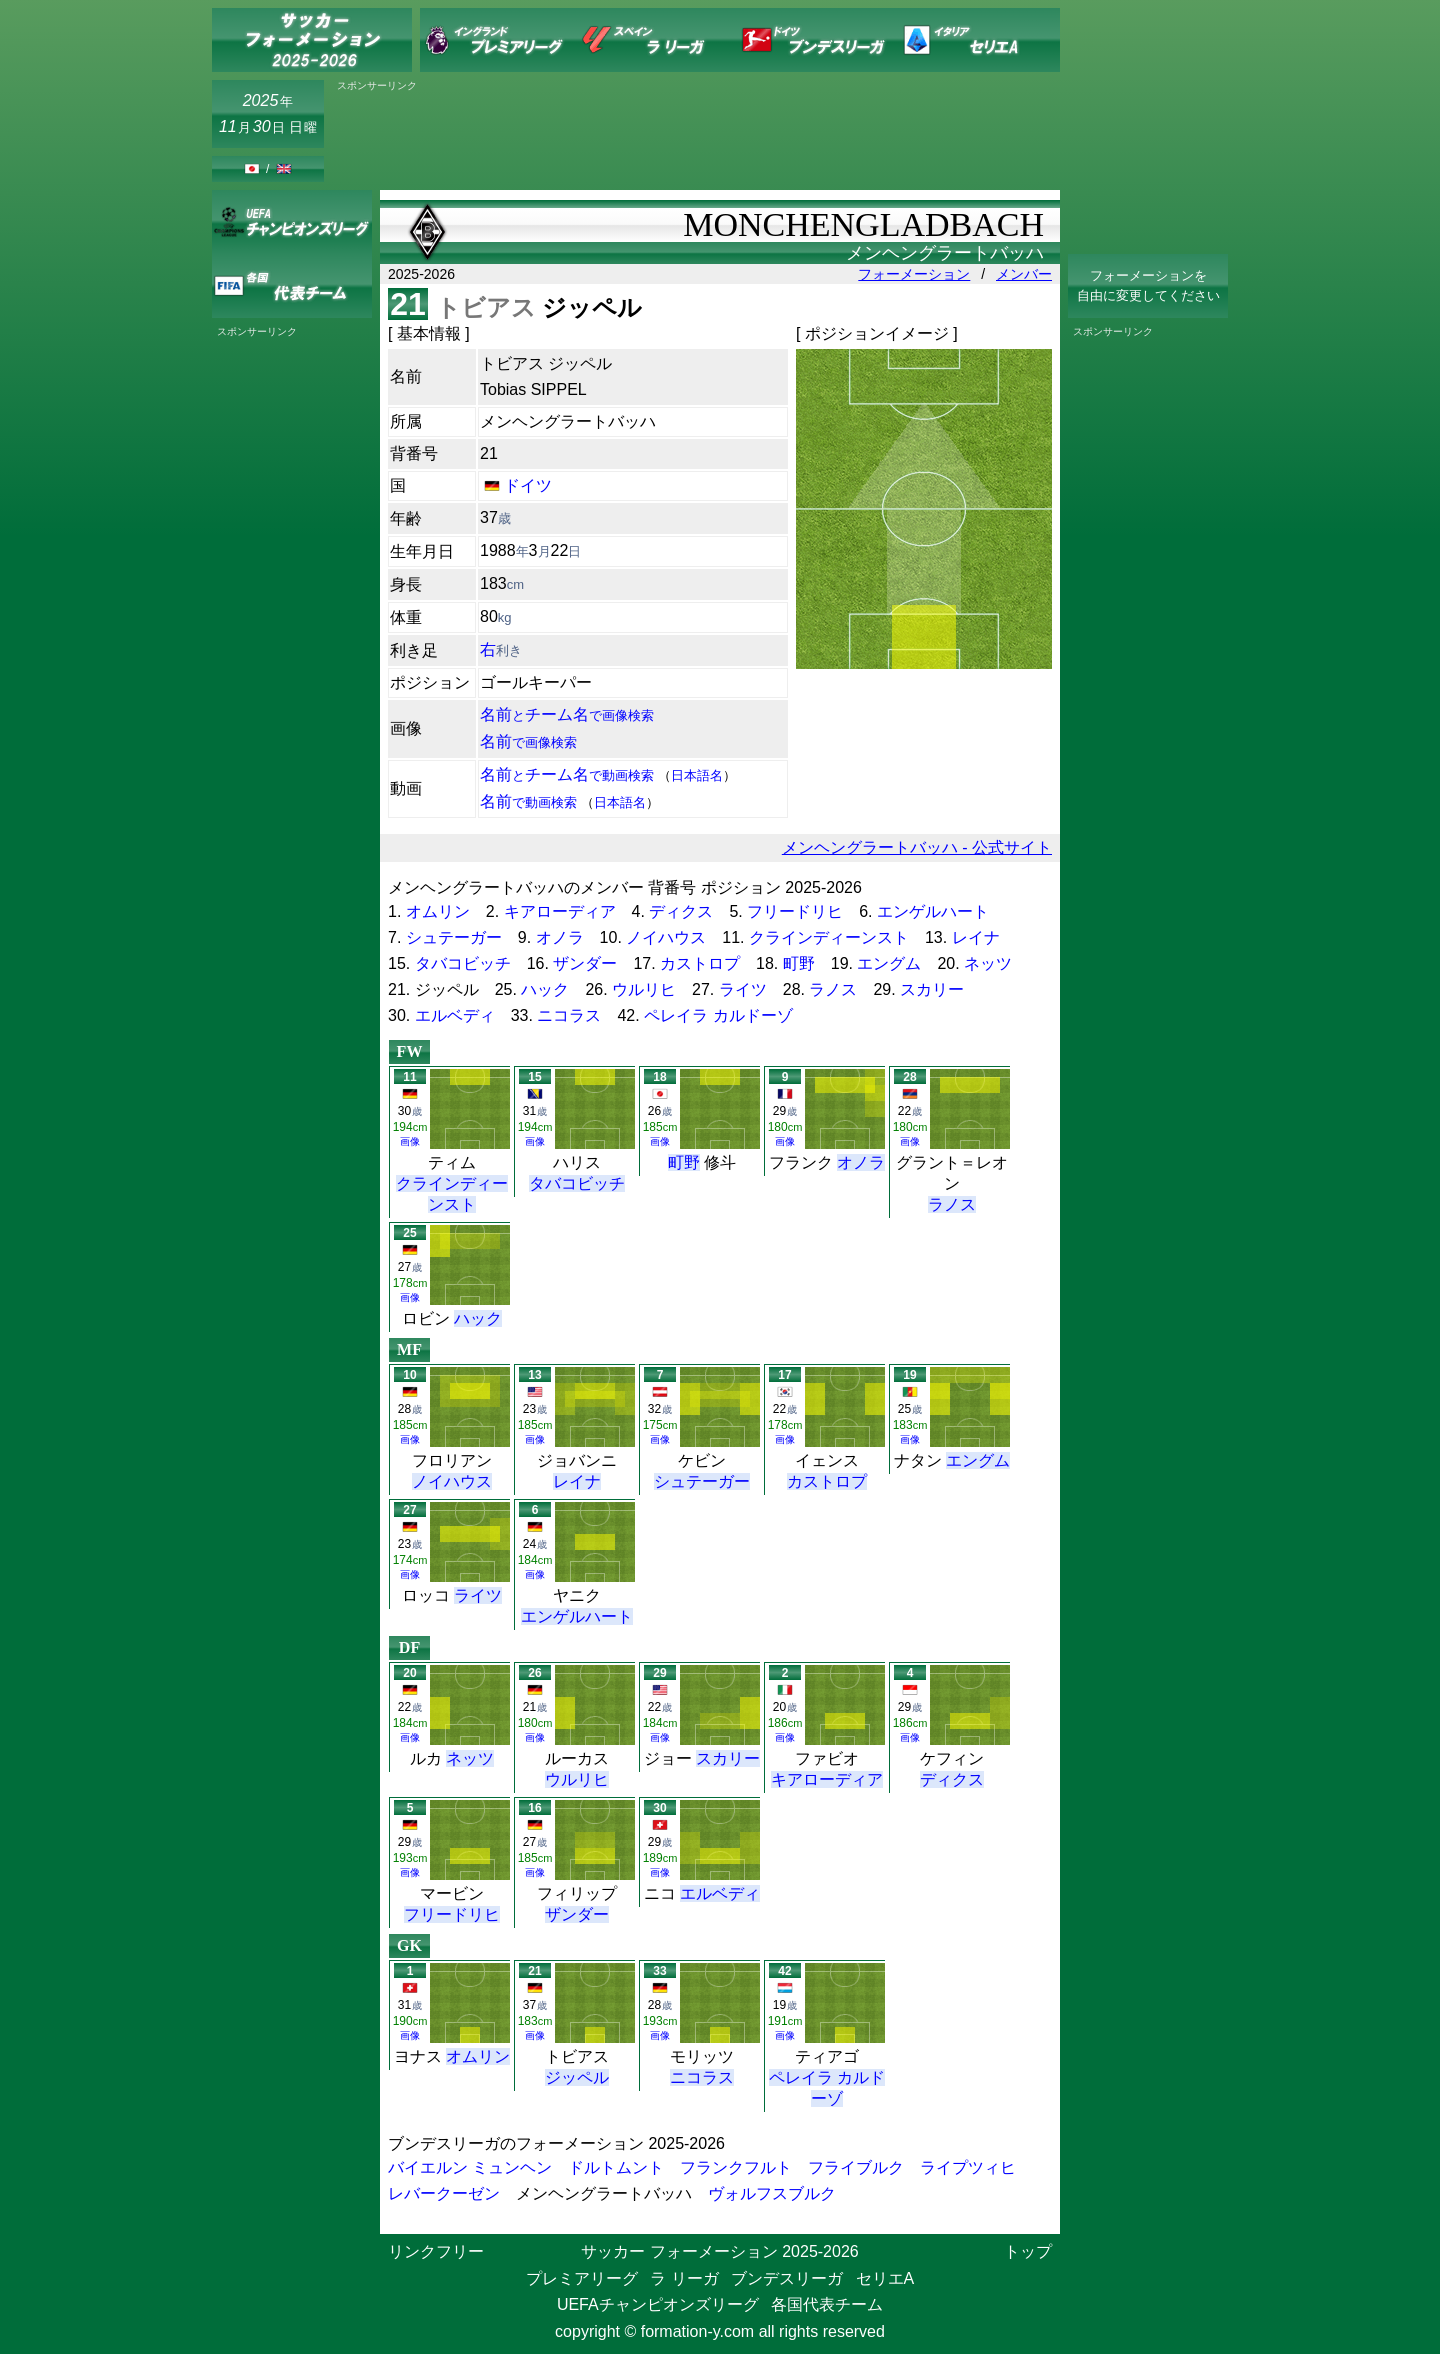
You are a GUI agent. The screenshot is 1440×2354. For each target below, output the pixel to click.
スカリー (932, 989)
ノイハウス (666, 937)
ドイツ (528, 485)
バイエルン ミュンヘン (470, 2167)
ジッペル (577, 2077)
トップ (1028, 2251)
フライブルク (856, 2167)
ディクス (681, 911)
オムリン (438, 911)
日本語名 (697, 775)
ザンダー (585, 963)
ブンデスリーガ (787, 2278)
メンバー (1024, 274)
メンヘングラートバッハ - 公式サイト (917, 847)
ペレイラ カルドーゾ (718, 1015)
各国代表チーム (827, 2304)
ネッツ (988, 963)
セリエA (885, 2278)
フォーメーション (914, 274)
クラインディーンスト (829, 937)
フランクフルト (736, 2167)
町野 (799, 963)
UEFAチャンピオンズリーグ (658, 2304)
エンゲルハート (933, 911)
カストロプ (700, 963)
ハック (545, 989)
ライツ (743, 989)
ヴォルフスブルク (772, 2193)
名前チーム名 (567, 714)
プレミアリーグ (582, 2278)
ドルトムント (616, 2167)
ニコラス (569, 1015)
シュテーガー (454, 937)
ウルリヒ (644, 989)
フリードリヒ (795, 911)
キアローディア (560, 911)
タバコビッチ (463, 963)
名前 (528, 741)
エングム (889, 963)
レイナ (976, 937)
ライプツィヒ (968, 2167)
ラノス (833, 989)
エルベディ (455, 1015)
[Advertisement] (696, 137)
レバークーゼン (444, 2193)
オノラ (560, 937)
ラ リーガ (684, 2278)
